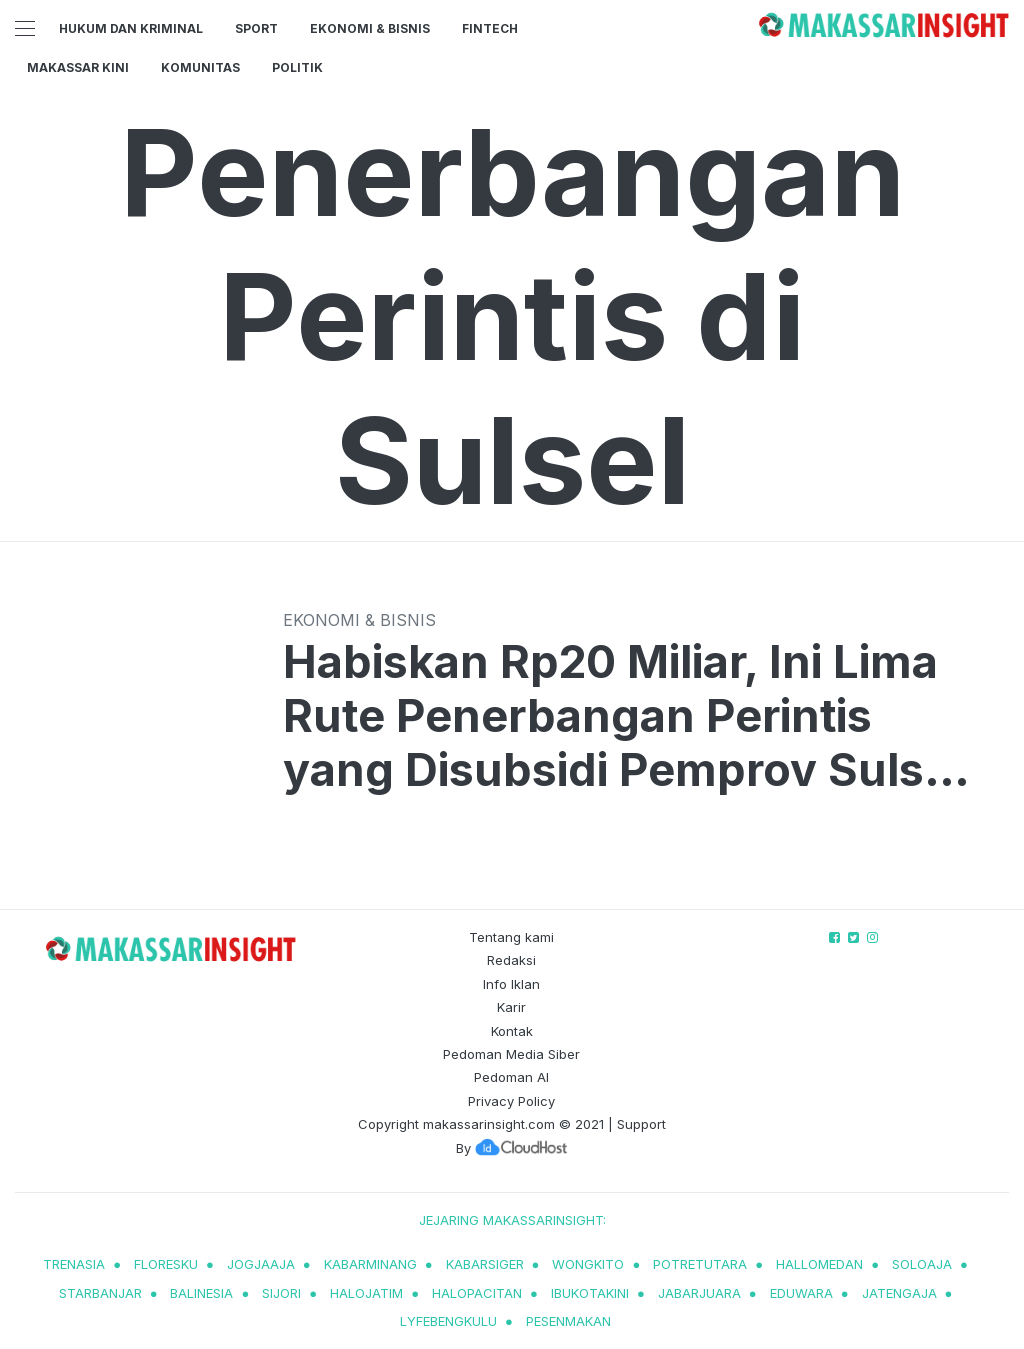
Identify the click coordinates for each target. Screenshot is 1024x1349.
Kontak (512, 1031)
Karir (511, 1007)
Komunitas (200, 67)
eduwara (801, 1293)
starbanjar (100, 1293)
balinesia (201, 1293)
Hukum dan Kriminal (131, 28)
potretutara (700, 1264)
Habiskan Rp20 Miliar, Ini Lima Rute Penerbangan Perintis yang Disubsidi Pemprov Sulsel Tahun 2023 (623, 716)
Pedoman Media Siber (511, 1054)
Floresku (166, 1264)
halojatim (366, 1293)
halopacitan (477, 1293)
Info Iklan (511, 984)
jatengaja (899, 1293)
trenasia (74, 1264)
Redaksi (511, 960)
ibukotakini (590, 1293)
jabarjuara (699, 1293)
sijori (281, 1293)
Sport (256, 28)
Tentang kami (511, 937)
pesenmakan (568, 1321)
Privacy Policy (511, 1101)
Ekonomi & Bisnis (370, 28)
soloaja (922, 1264)
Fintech (490, 28)
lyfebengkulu (448, 1321)
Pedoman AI (511, 1077)
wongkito (588, 1264)
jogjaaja (261, 1264)
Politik (297, 67)
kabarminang (370, 1264)
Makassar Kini (78, 67)
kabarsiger (485, 1264)
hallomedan (819, 1264)
